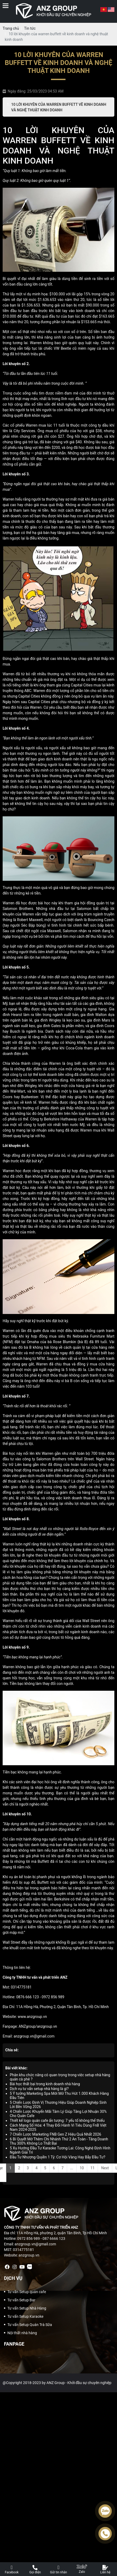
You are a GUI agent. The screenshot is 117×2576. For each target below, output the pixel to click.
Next (105, 2168)
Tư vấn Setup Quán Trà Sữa (29, 2325)
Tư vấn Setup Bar (21, 2300)
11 (92, 2168)
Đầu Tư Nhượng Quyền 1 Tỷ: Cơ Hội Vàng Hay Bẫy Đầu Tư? (57, 2157)
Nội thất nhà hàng (22, 2333)
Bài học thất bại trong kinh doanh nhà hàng (45, 2084)
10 (82, 2168)
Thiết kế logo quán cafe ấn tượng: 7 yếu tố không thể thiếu (57, 2120)
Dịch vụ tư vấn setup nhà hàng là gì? (39, 2089)
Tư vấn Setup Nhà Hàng (26, 2308)
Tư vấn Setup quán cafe (26, 2292)
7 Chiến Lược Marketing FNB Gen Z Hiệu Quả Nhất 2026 (55, 2134)
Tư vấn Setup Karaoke (25, 2316)
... (71, 2168)
